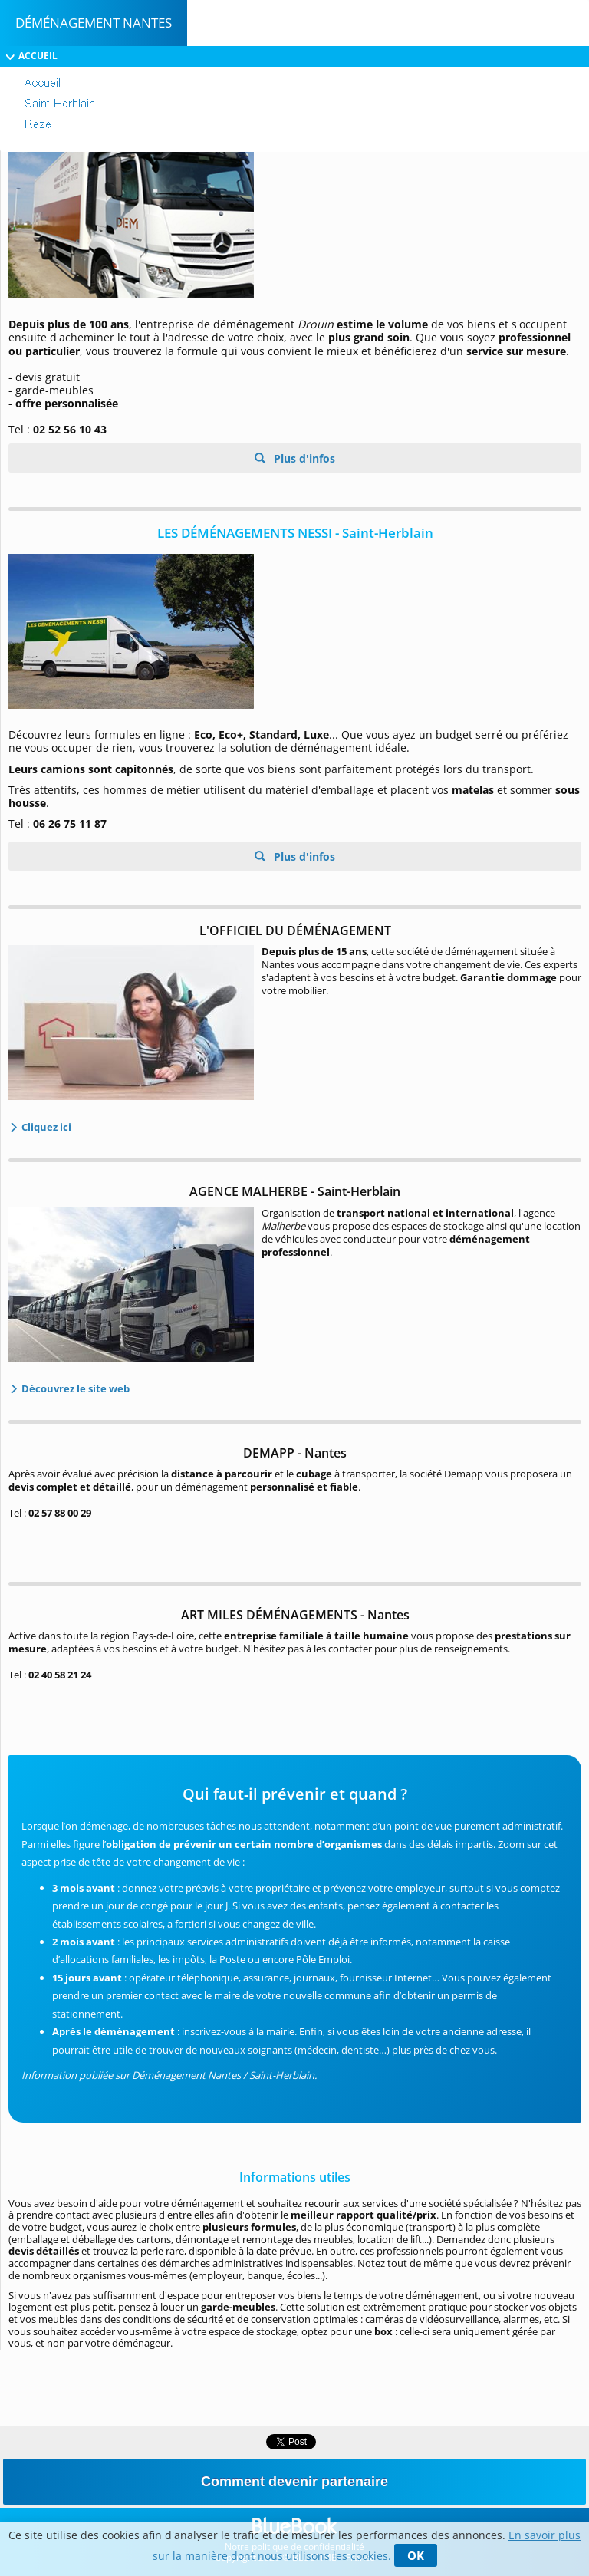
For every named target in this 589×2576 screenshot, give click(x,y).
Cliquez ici (45, 1127)
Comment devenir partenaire (294, 2481)
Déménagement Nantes (93, 22)
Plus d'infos (303, 458)
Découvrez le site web (74, 1388)
